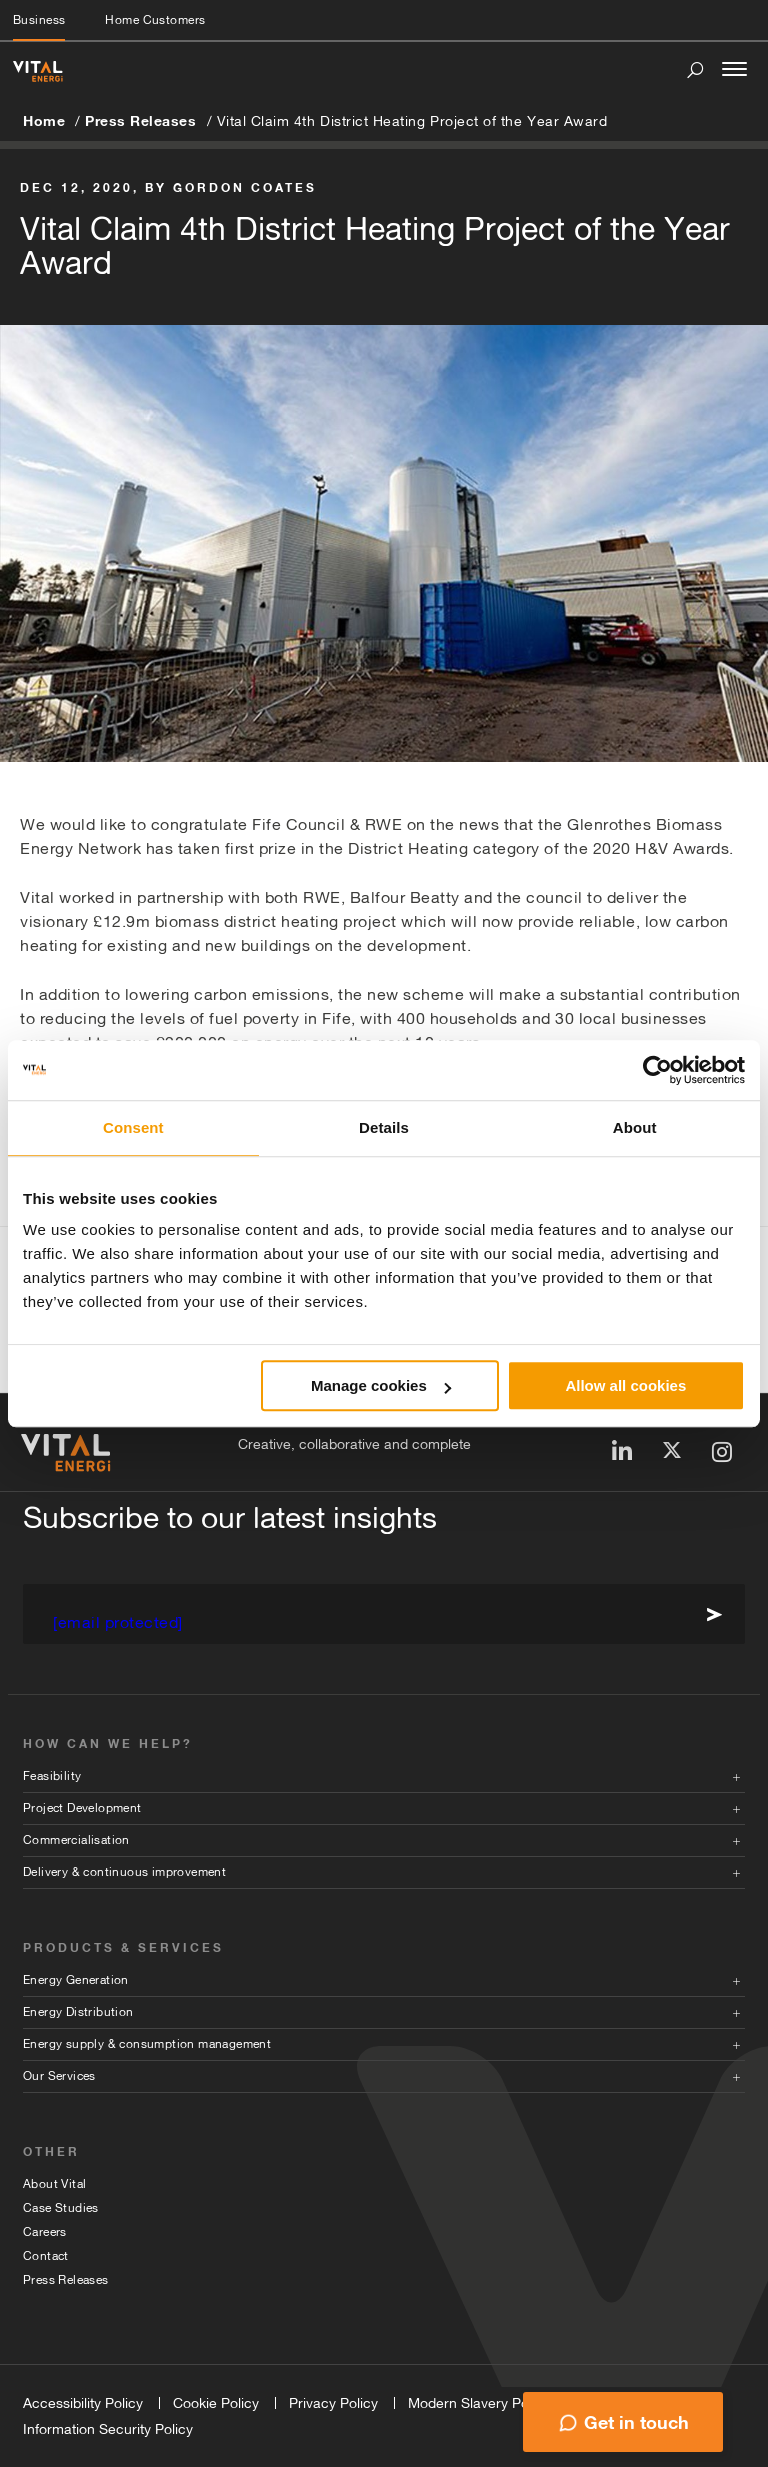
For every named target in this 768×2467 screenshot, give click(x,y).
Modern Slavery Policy (479, 2403)
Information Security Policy (108, 2429)
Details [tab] (384, 1127)
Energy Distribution (78, 2012)
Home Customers (155, 20)
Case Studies (61, 2208)
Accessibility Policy (83, 2403)
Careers (45, 2232)
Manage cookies (381, 1385)
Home (44, 120)
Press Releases (140, 120)
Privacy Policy (333, 2403)
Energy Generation (76, 1980)
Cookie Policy (216, 2403)
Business (39, 20)
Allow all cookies (625, 1385)
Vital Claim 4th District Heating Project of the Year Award (412, 121)
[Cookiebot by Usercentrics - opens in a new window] (657, 1070)
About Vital (54, 2184)
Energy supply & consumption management (147, 2044)
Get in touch (636, 2422)
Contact (46, 2256)
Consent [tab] (133, 1127)
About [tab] (635, 1127)
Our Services (59, 2076)
